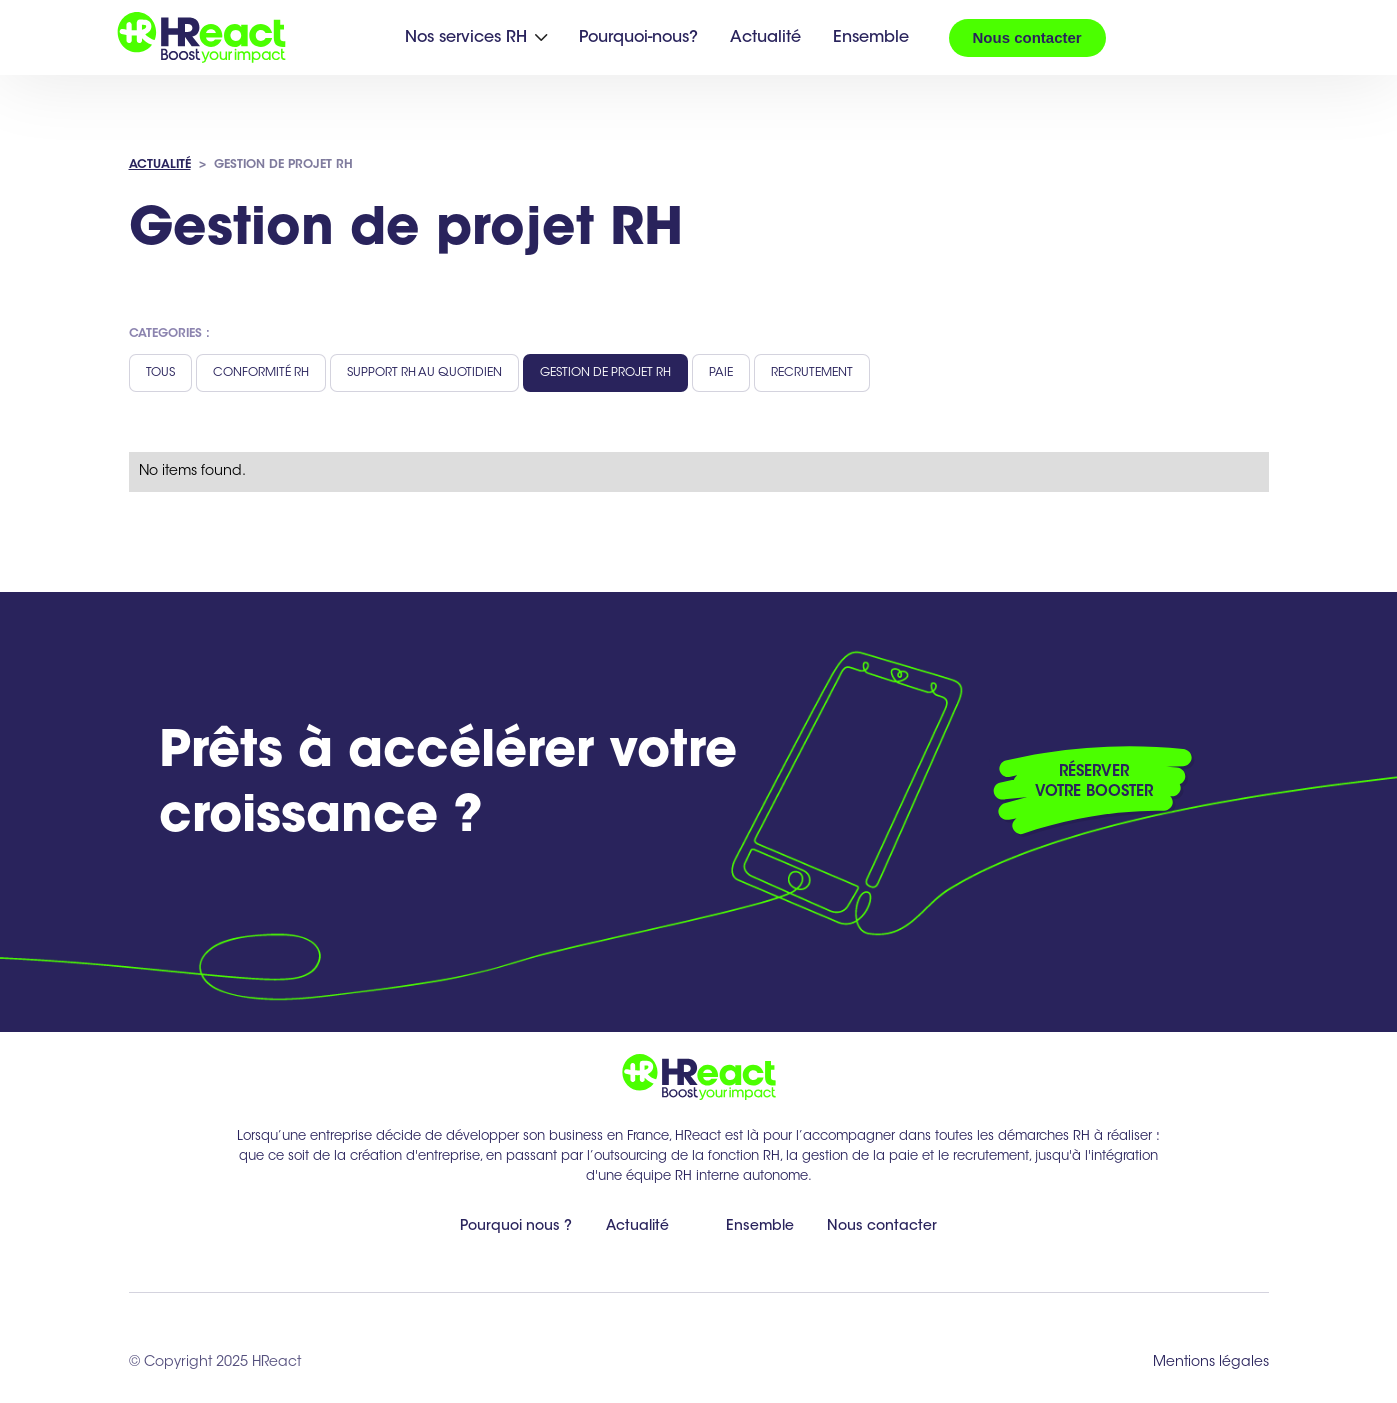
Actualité (765, 38)
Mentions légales (1211, 1363)
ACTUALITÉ (160, 165)
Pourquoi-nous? (638, 38)
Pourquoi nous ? (516, 1227)
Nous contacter (1027, 37)
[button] (476, 38)
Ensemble (871, 38)
